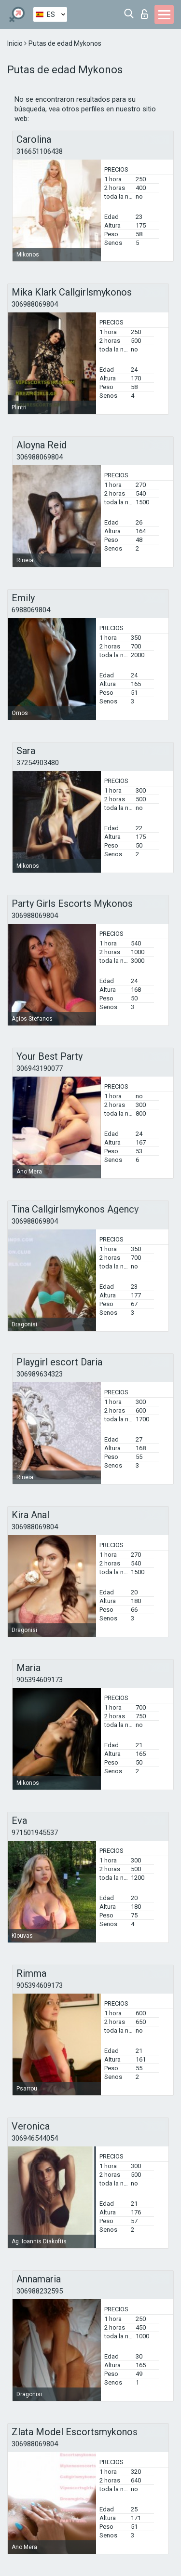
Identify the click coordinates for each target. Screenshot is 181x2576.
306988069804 (35, 304)
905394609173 (39, 1679)
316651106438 (39, 151)
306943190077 (39, 1068)
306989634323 (39, 1374)
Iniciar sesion (144, 14)
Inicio (15, 43)
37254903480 (37, 762)
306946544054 (35, 2138)
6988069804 (31, 610)
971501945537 (35, 1832)
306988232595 (39, 2291)
